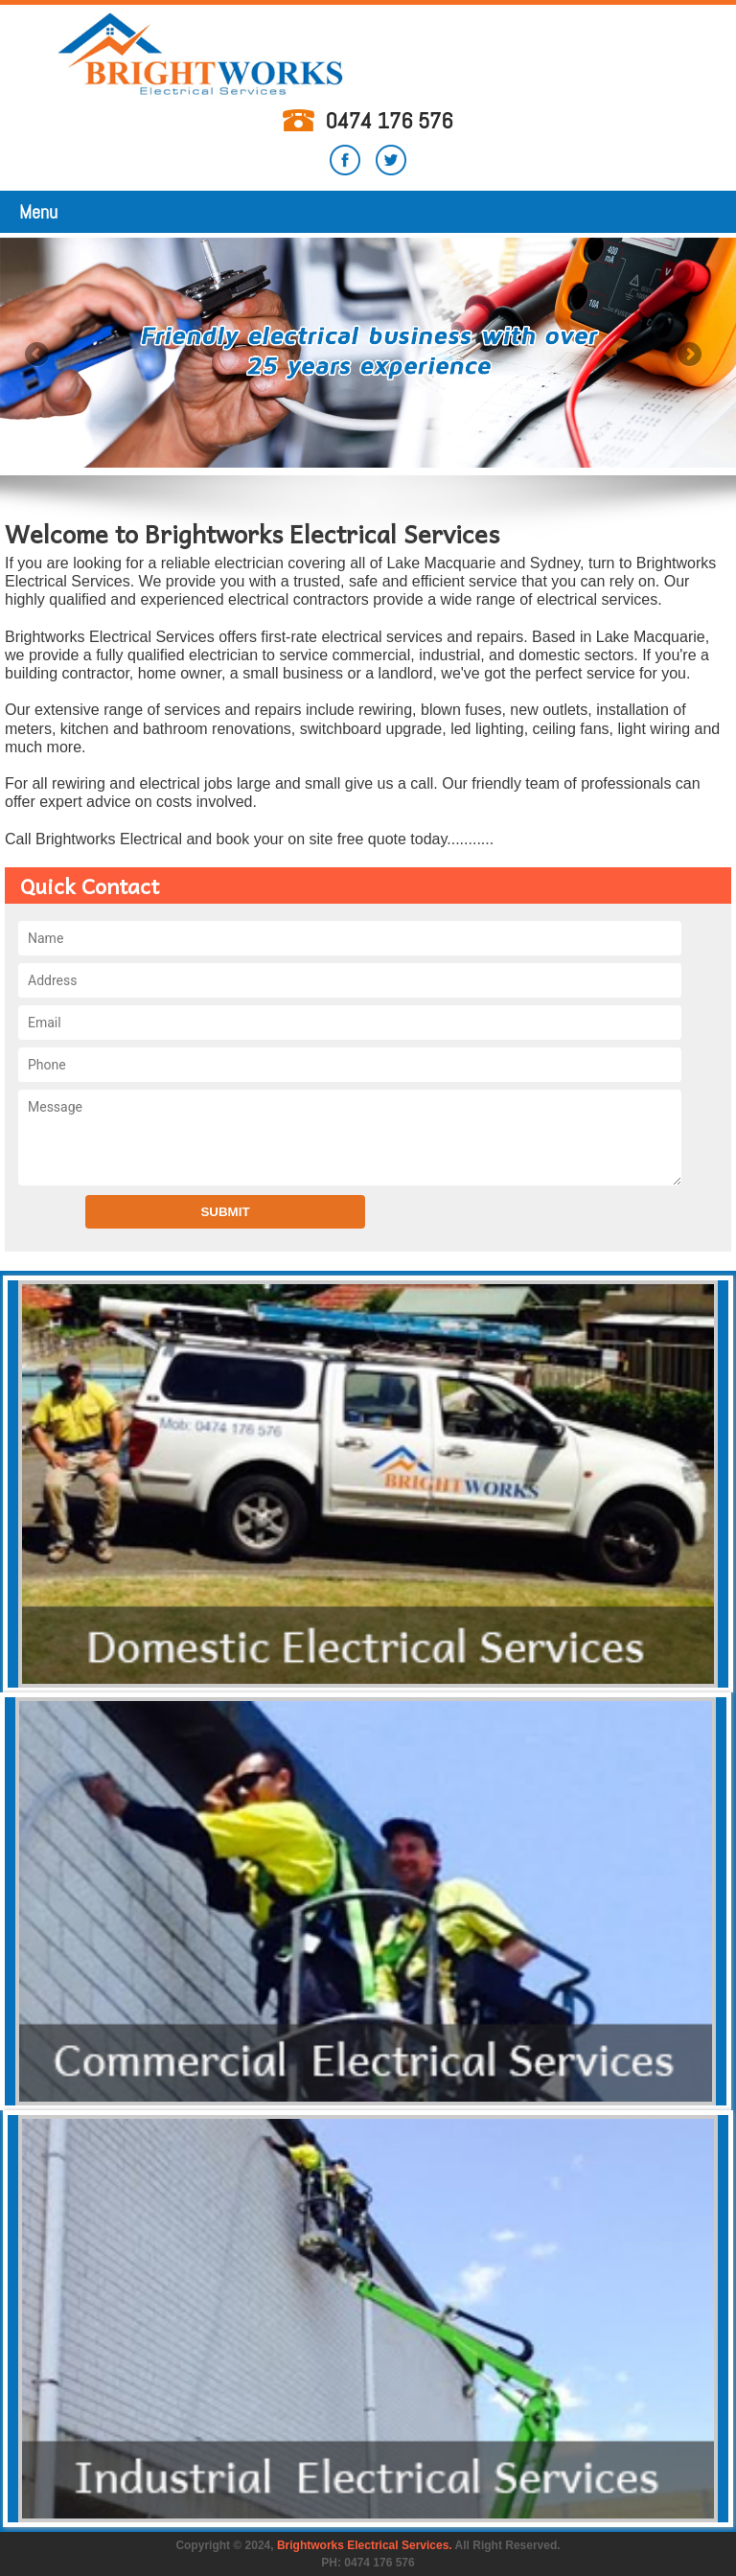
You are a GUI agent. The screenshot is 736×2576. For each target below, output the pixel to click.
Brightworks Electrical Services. (364, 2545)
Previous (38, 355)
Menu (38, 211)
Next (688, 355)
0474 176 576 (388, 120)
